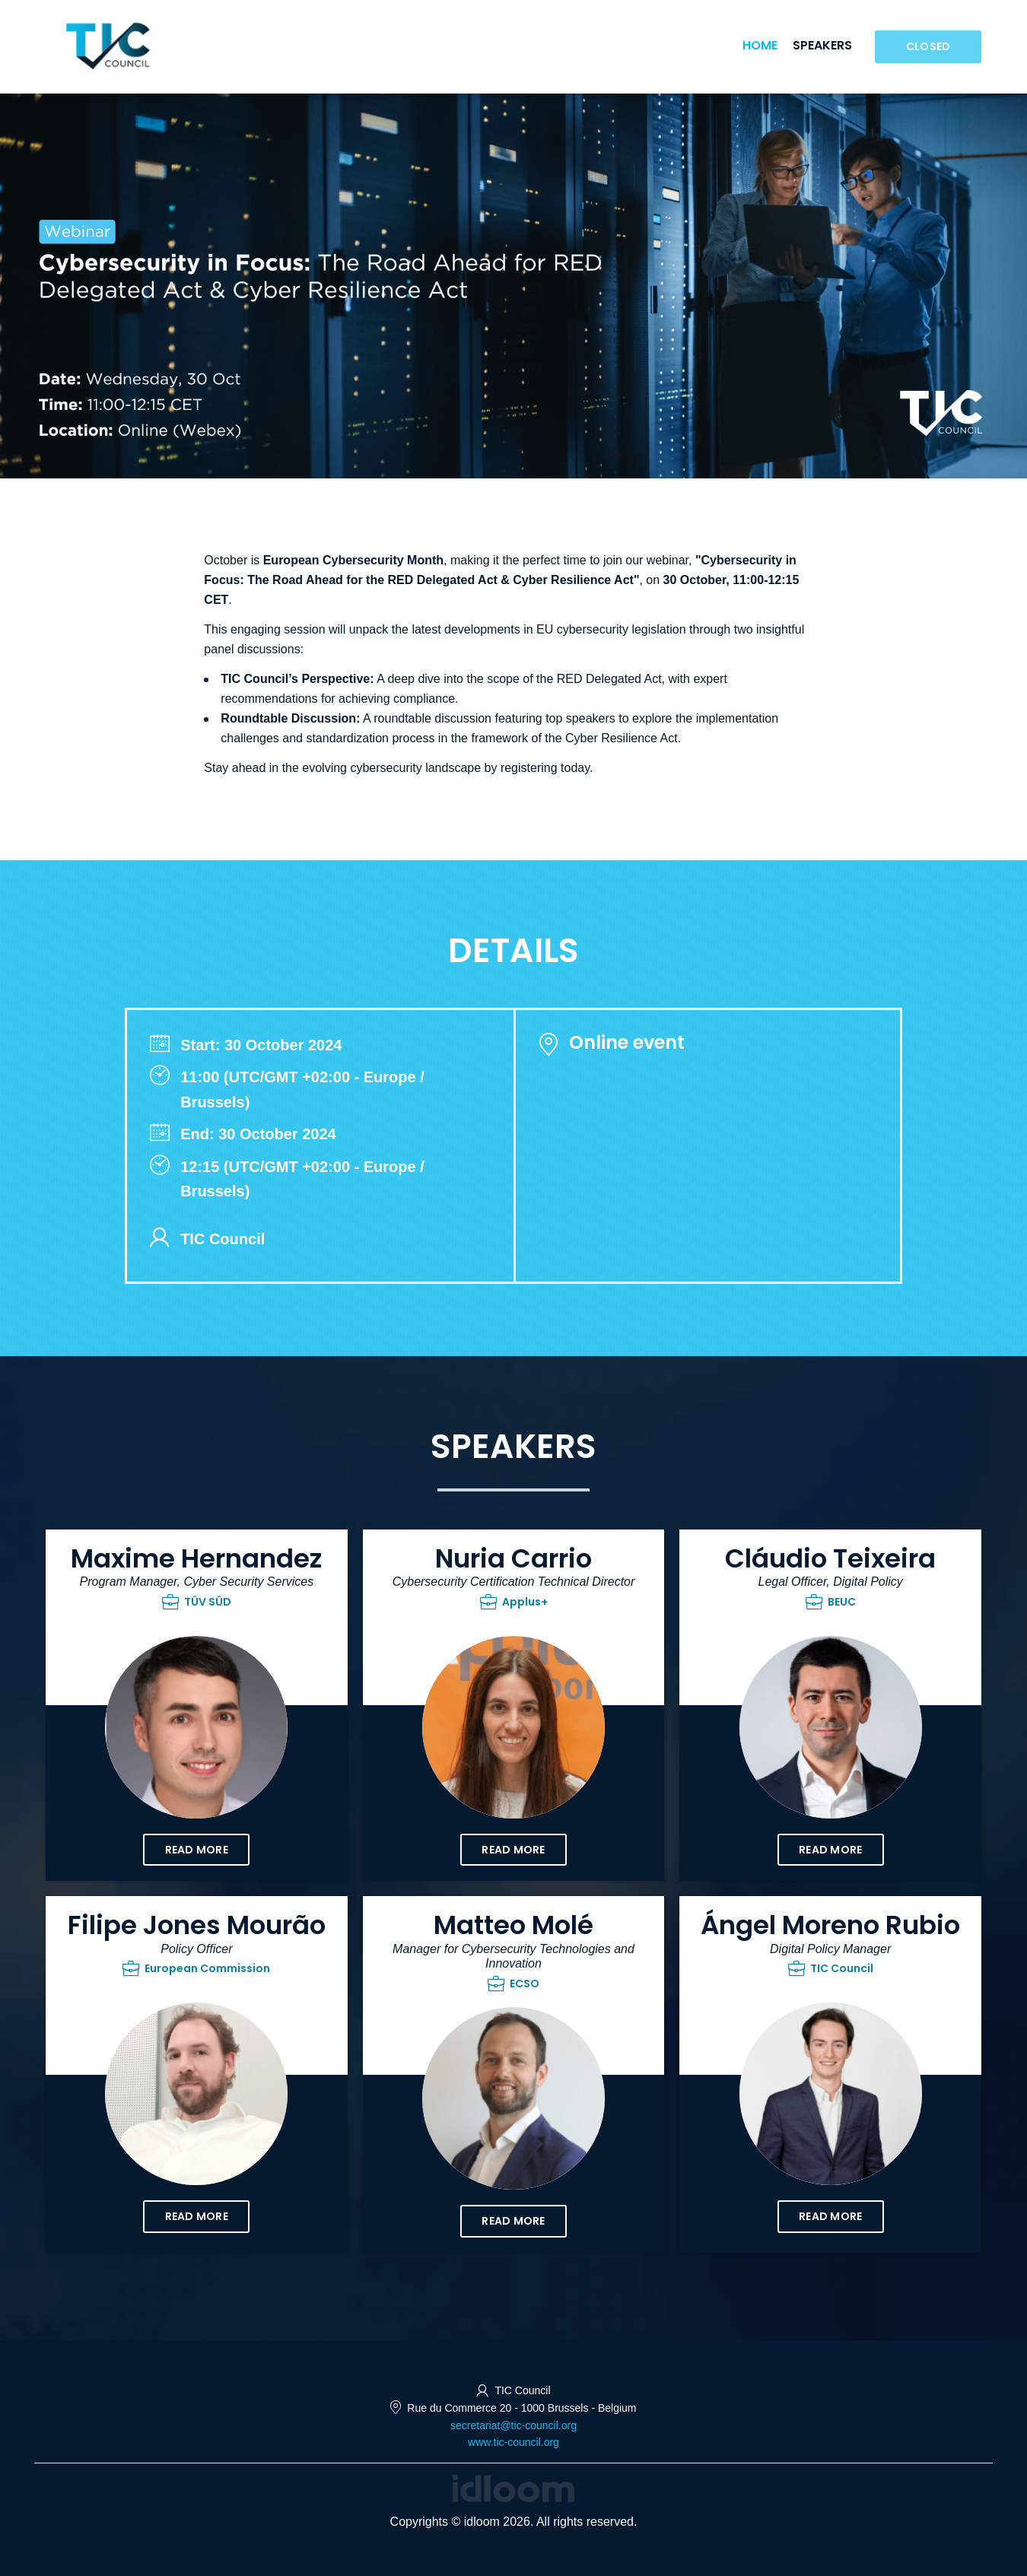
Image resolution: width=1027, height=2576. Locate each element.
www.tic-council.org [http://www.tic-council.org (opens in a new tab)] (513, 2442)
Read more (196, 1849)
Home (759, 45)
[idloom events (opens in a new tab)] (513, 2487)
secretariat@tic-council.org (513, 2425)
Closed (928, 46)
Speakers (822, 45)
